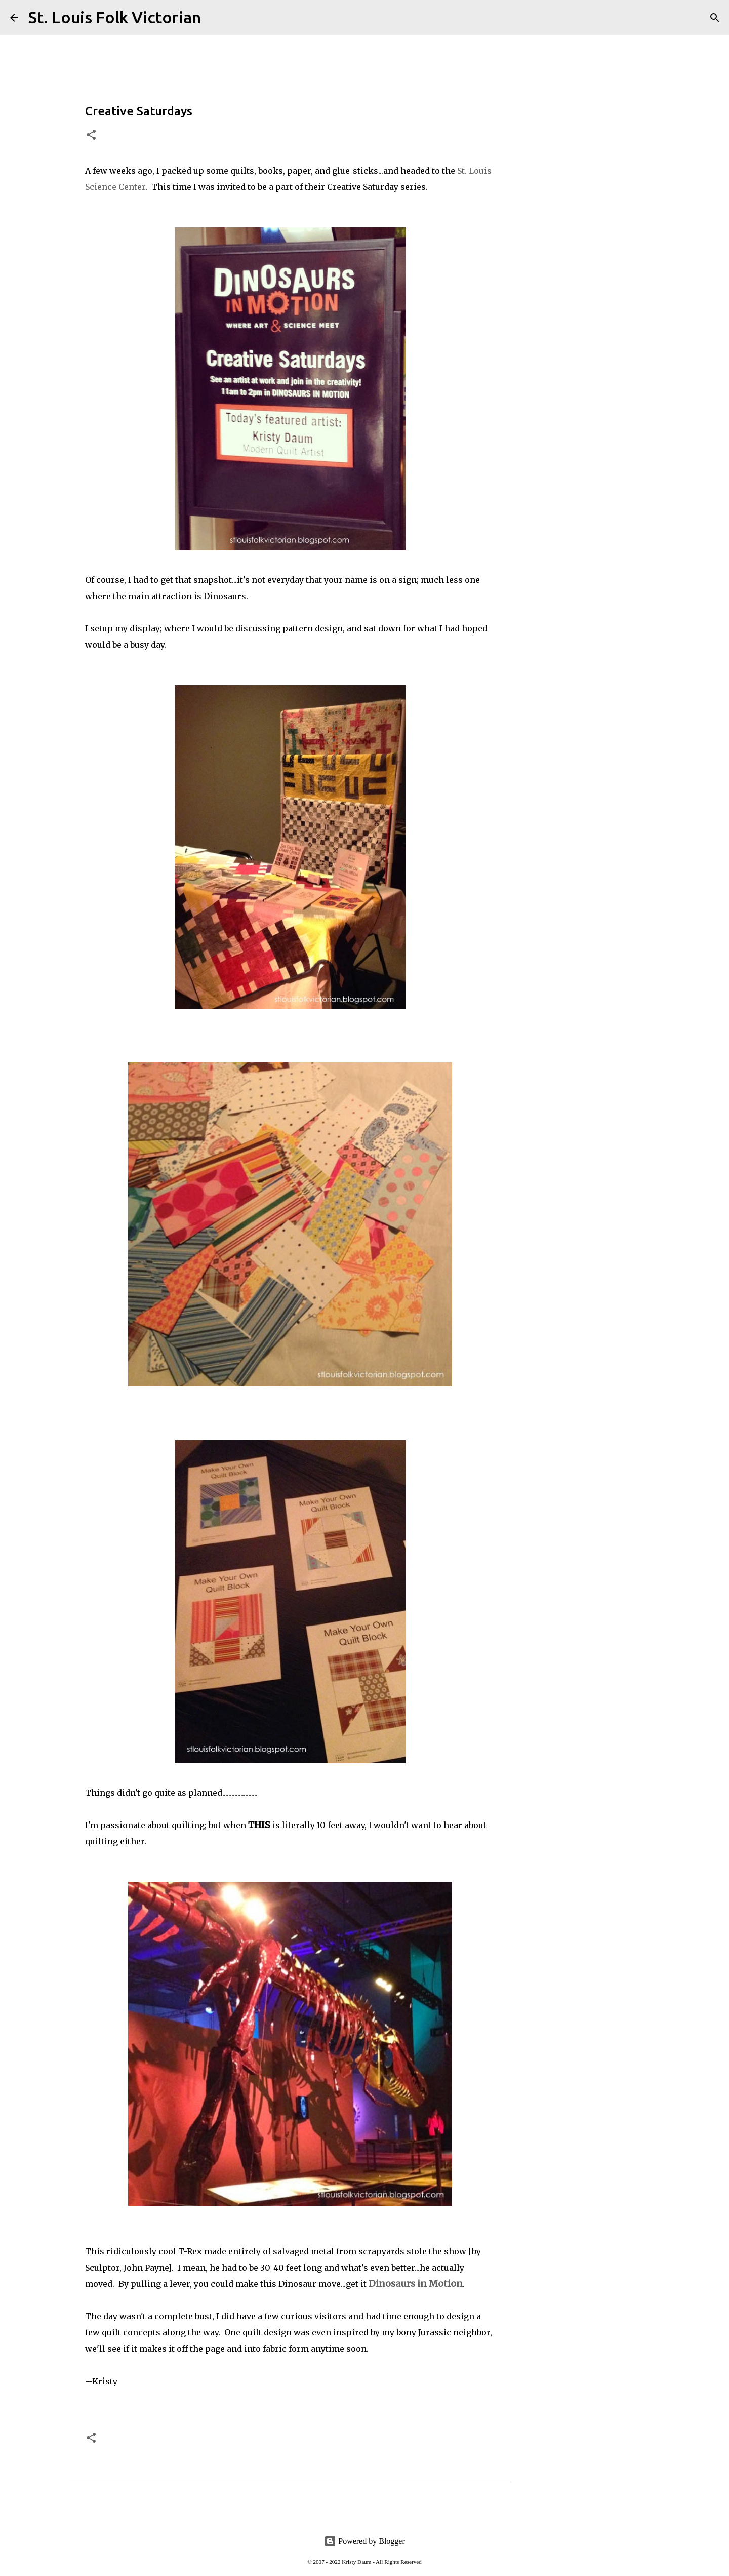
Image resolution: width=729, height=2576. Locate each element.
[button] (91, 135)
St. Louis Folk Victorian (114, 17)
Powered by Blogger (364, 2541)
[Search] (215, 18)
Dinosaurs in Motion (416, 2283)
